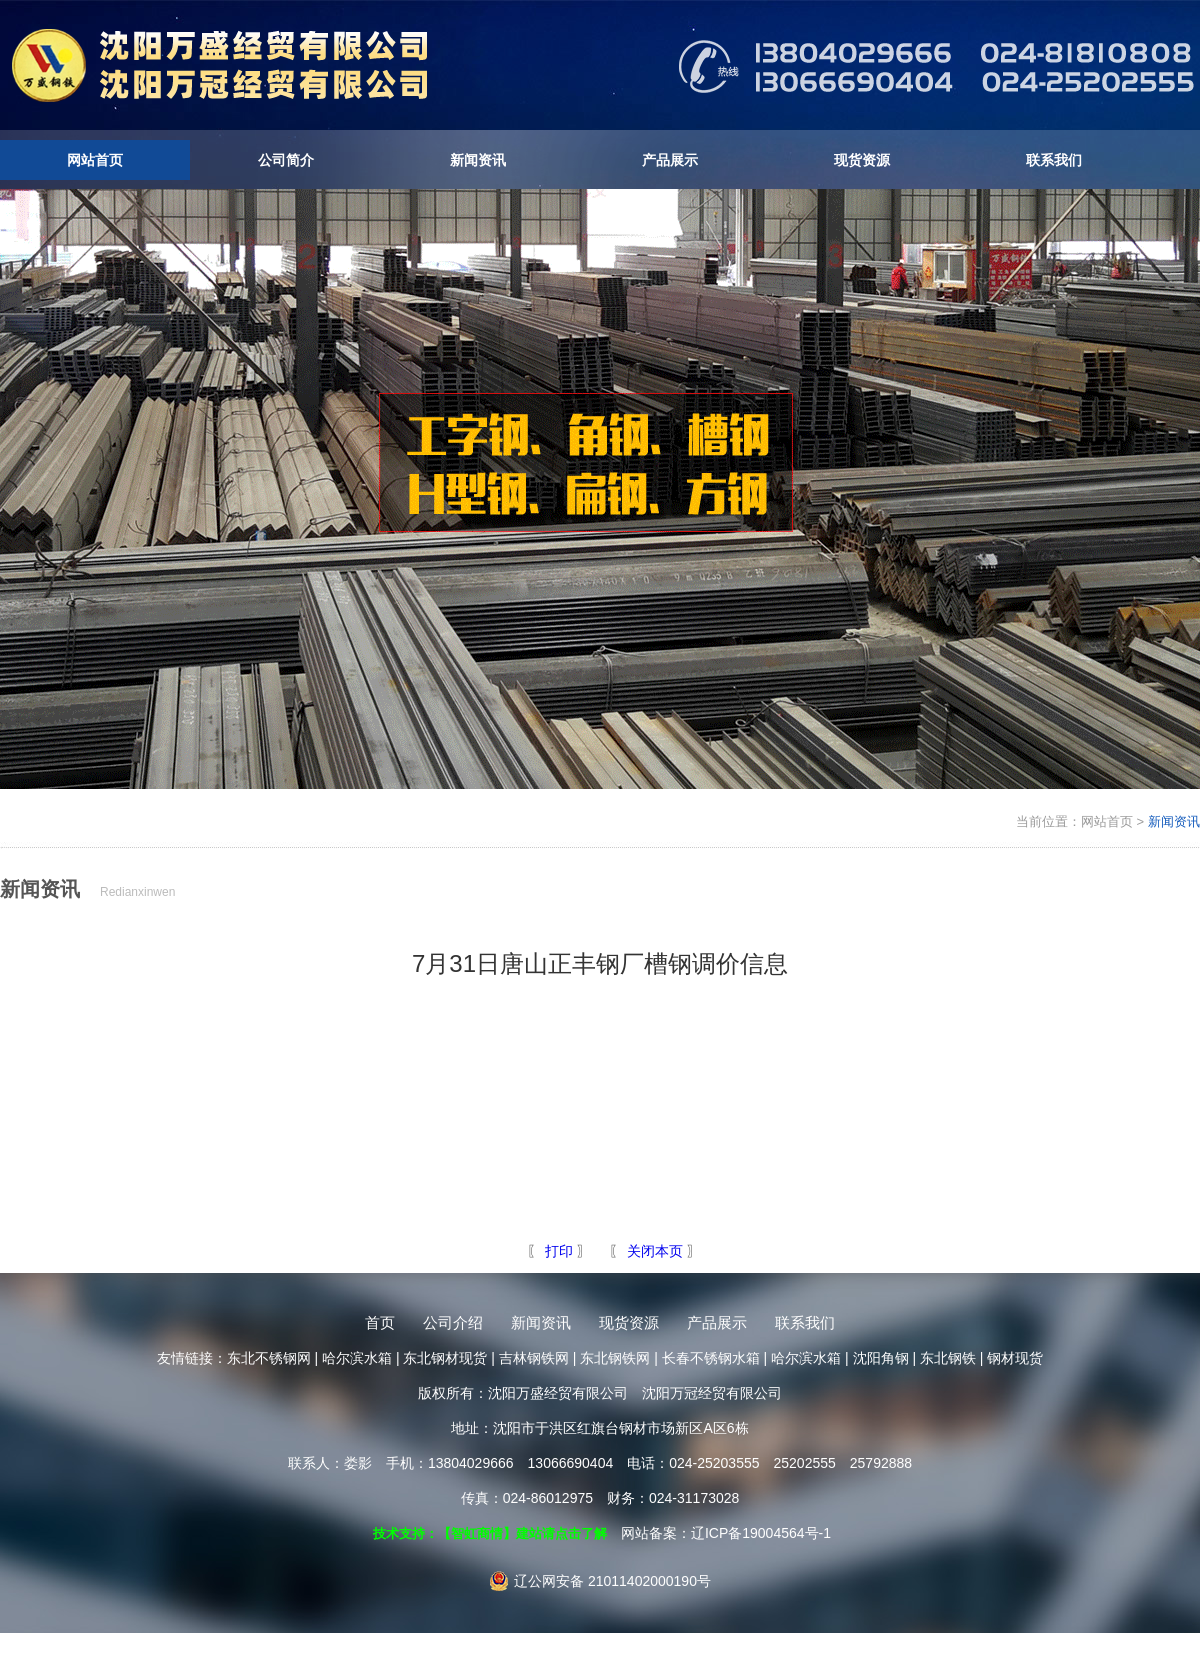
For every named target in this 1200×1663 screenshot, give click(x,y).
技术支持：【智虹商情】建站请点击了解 (490, 1533)
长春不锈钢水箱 (711, 1358)
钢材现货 (1015, 1358)
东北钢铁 (948, 1358)
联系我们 (1054, 160)
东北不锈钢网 (269, 1358)
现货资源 (862, 160)
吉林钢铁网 (534, 1358)
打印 (557, 1251)
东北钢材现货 (445, 1358)
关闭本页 (655, 1251)
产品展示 (670, 160)
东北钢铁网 (615, 1358)
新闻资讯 (478, 160)
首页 (380, 1322)
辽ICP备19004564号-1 (761, 1533)
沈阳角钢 (881, 1358)
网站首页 (95, 160)
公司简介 (286, 160)
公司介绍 (453, 1322)
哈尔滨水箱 (357, 1358)
